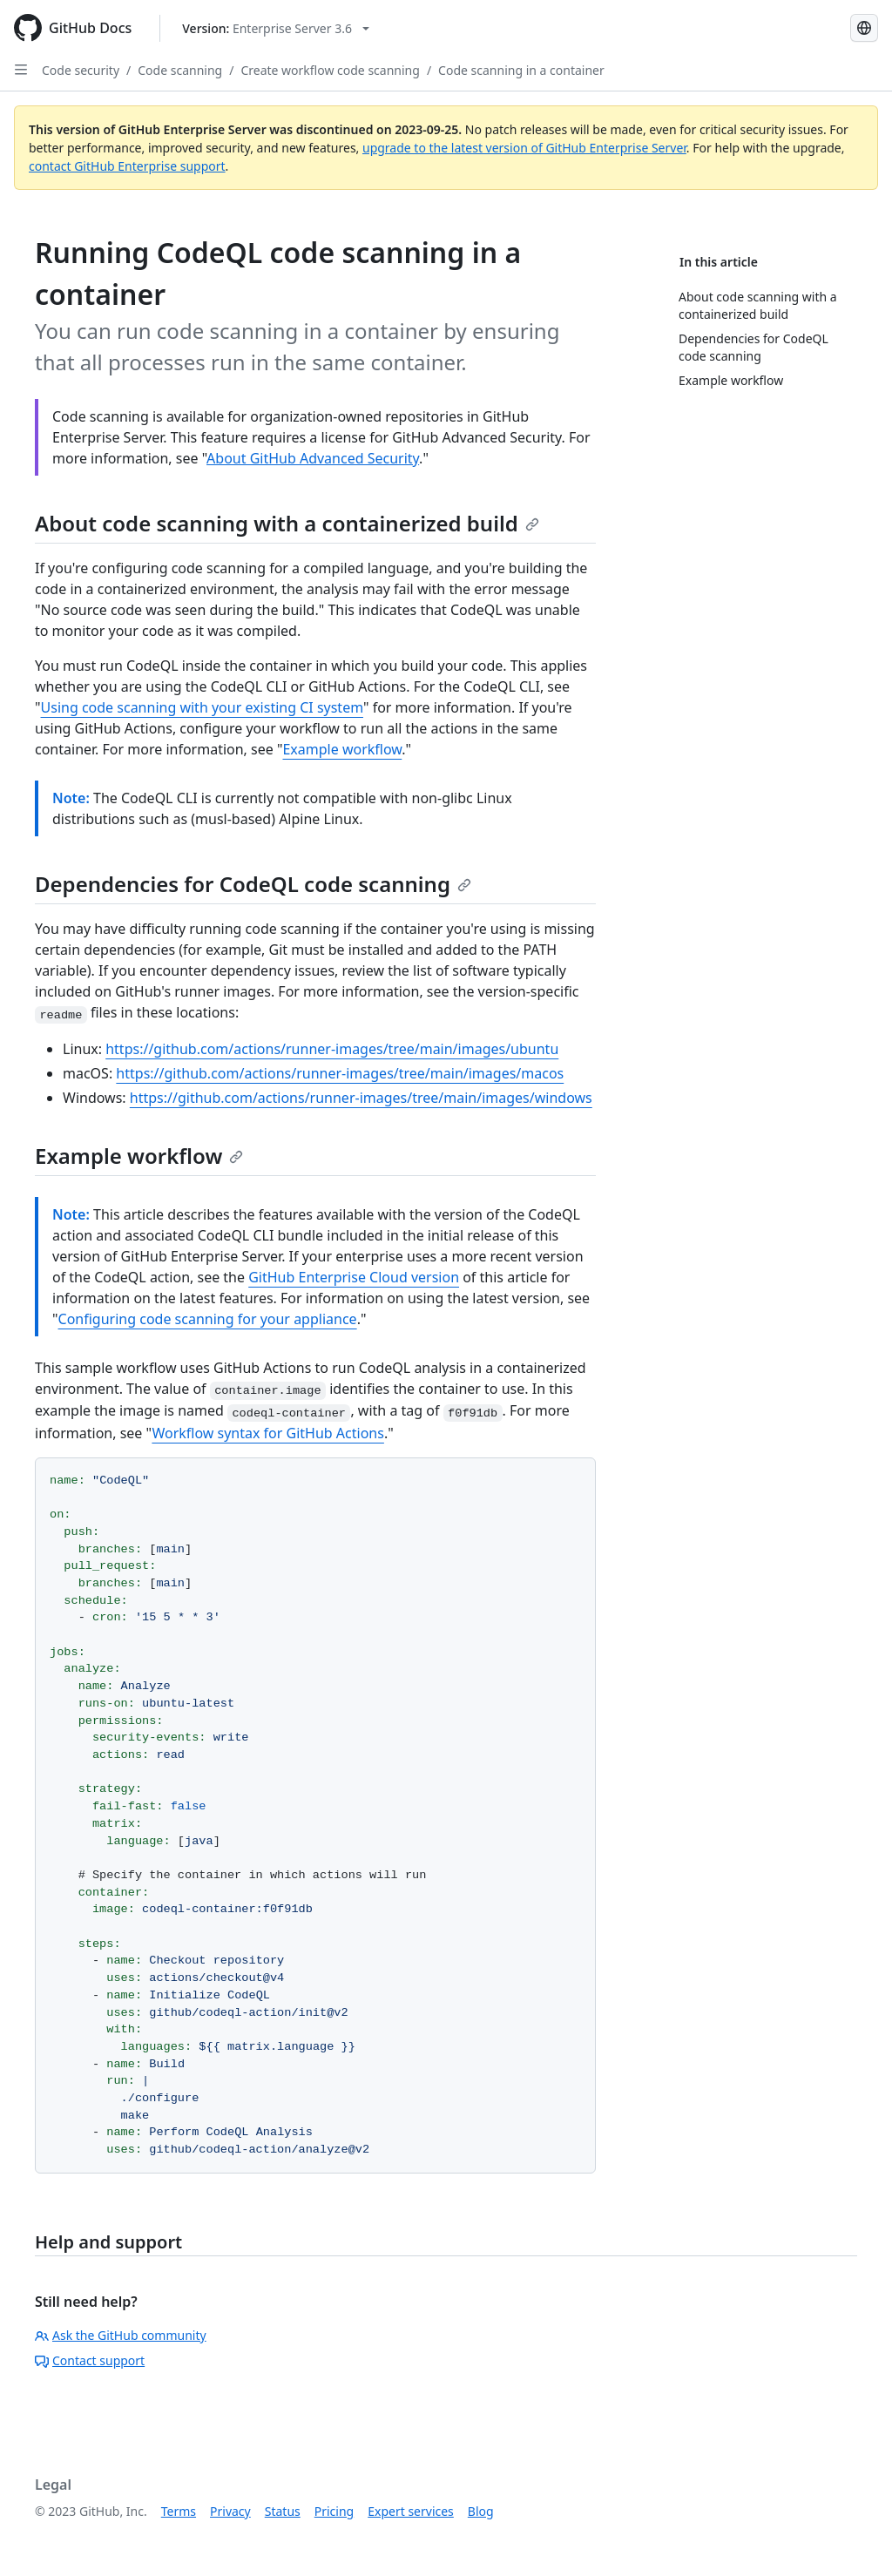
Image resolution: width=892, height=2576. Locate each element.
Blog (481, 2511)
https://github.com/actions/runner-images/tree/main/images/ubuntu (331, 1048)
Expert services (411, 2511)
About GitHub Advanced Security (312, 458)
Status (283, 2511)
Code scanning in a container (521, 70)
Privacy (230, 2511)
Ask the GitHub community (120, 2335)
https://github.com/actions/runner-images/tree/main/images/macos (340, 1073)
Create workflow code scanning (329, 70)
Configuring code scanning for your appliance (207, 1319)
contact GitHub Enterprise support (127, 166)
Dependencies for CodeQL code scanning (253, 883)
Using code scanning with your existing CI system (202, 707)
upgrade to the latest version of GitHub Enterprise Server (524, 147)
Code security (80, 70)
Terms (178, 2511)
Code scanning (180, 70)
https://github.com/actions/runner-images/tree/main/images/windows (361, 1097)
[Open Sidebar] (21, 70)
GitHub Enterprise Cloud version (353, 1277)
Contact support (90, 2360)
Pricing (334, 2511)
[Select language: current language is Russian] (864, 28)
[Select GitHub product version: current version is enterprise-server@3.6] (275, 28)
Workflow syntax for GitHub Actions (268, 1433)
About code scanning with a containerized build (287, 523)
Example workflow (342, 749)
